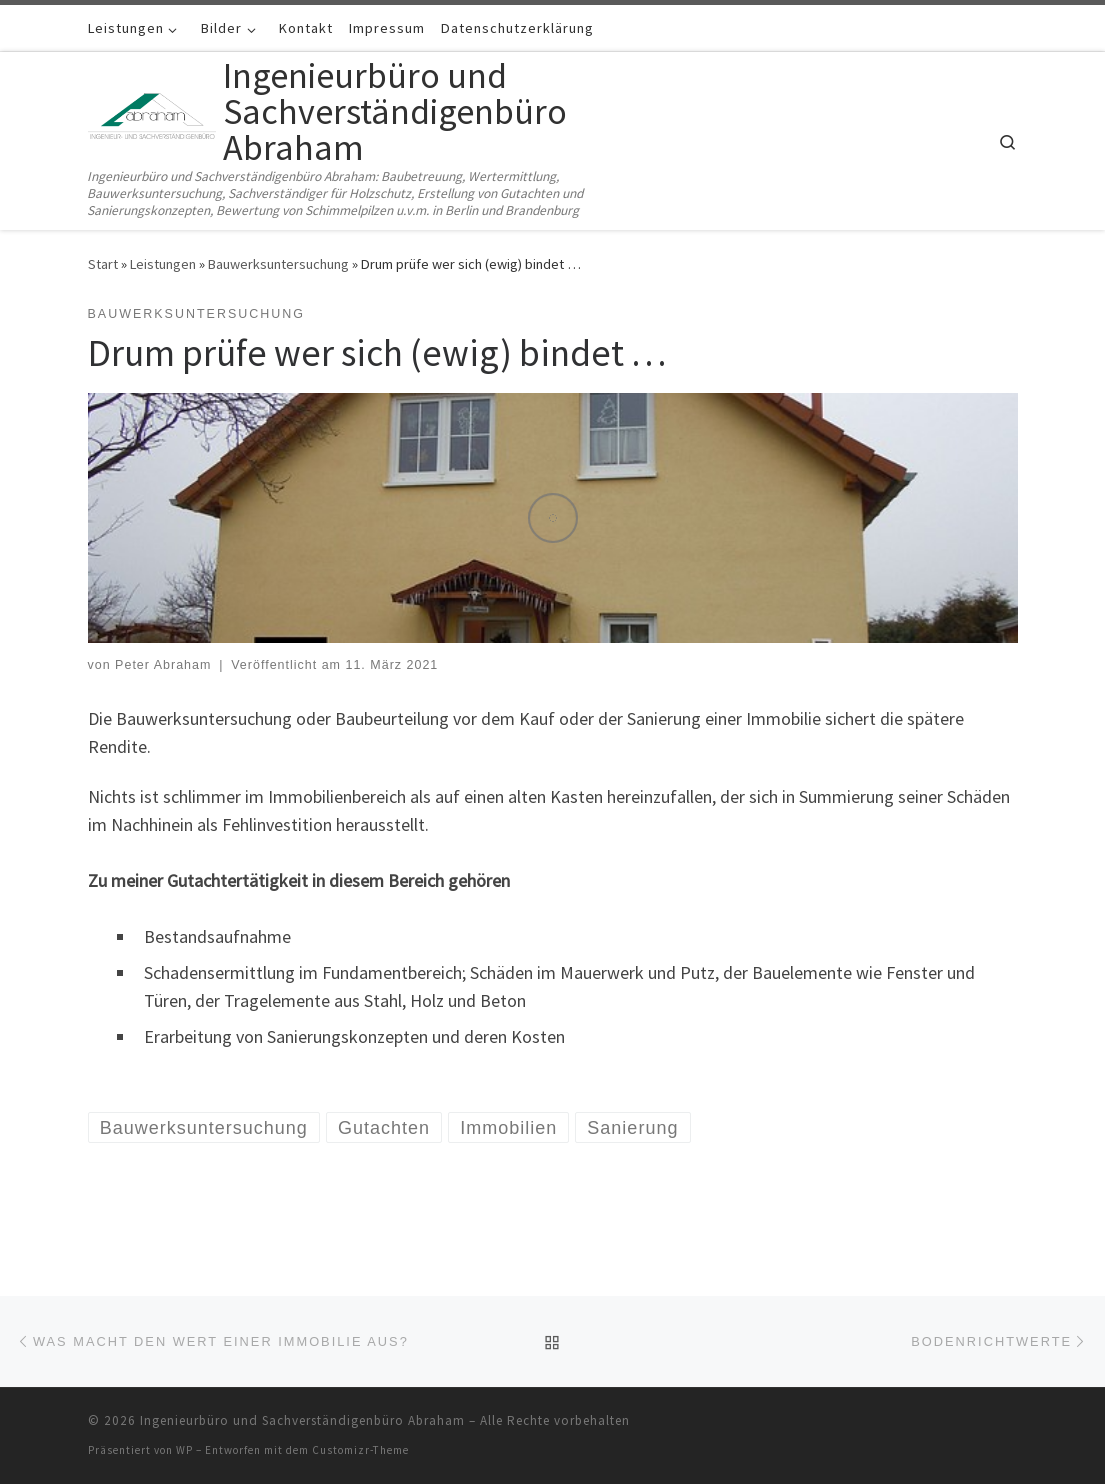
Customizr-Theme (360, 1450)
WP (184, 1450)
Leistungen (163, 264)
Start (103, 264)
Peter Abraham (163, 665)
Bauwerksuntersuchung (278, 264)
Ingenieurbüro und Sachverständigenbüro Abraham (302, 1420)
